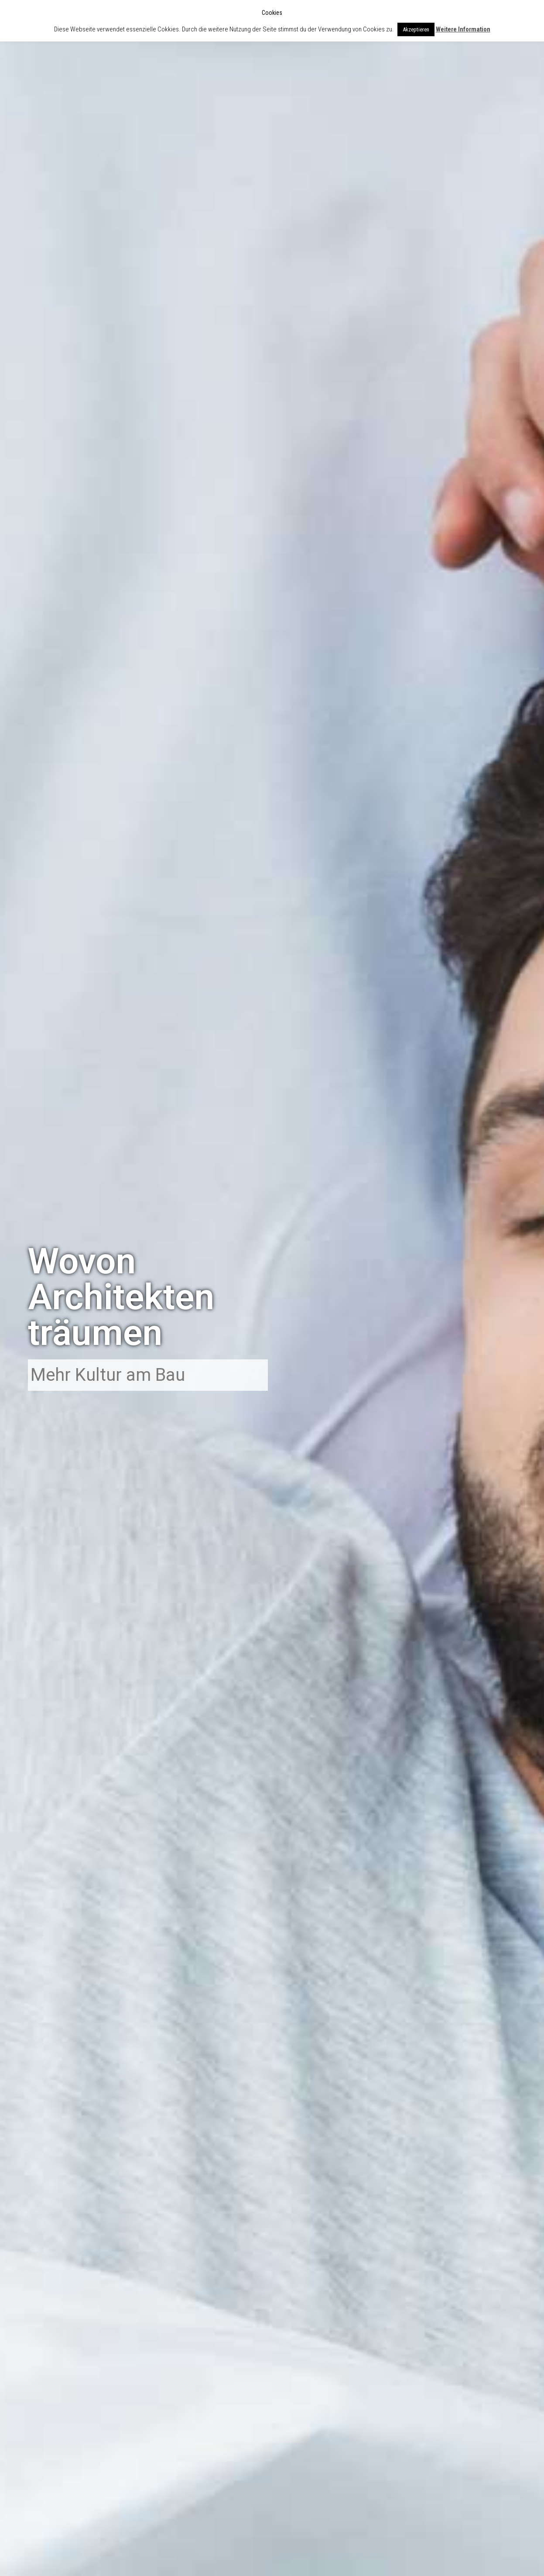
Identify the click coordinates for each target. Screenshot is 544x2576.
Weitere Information (463, 29)
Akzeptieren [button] (416, 29)
